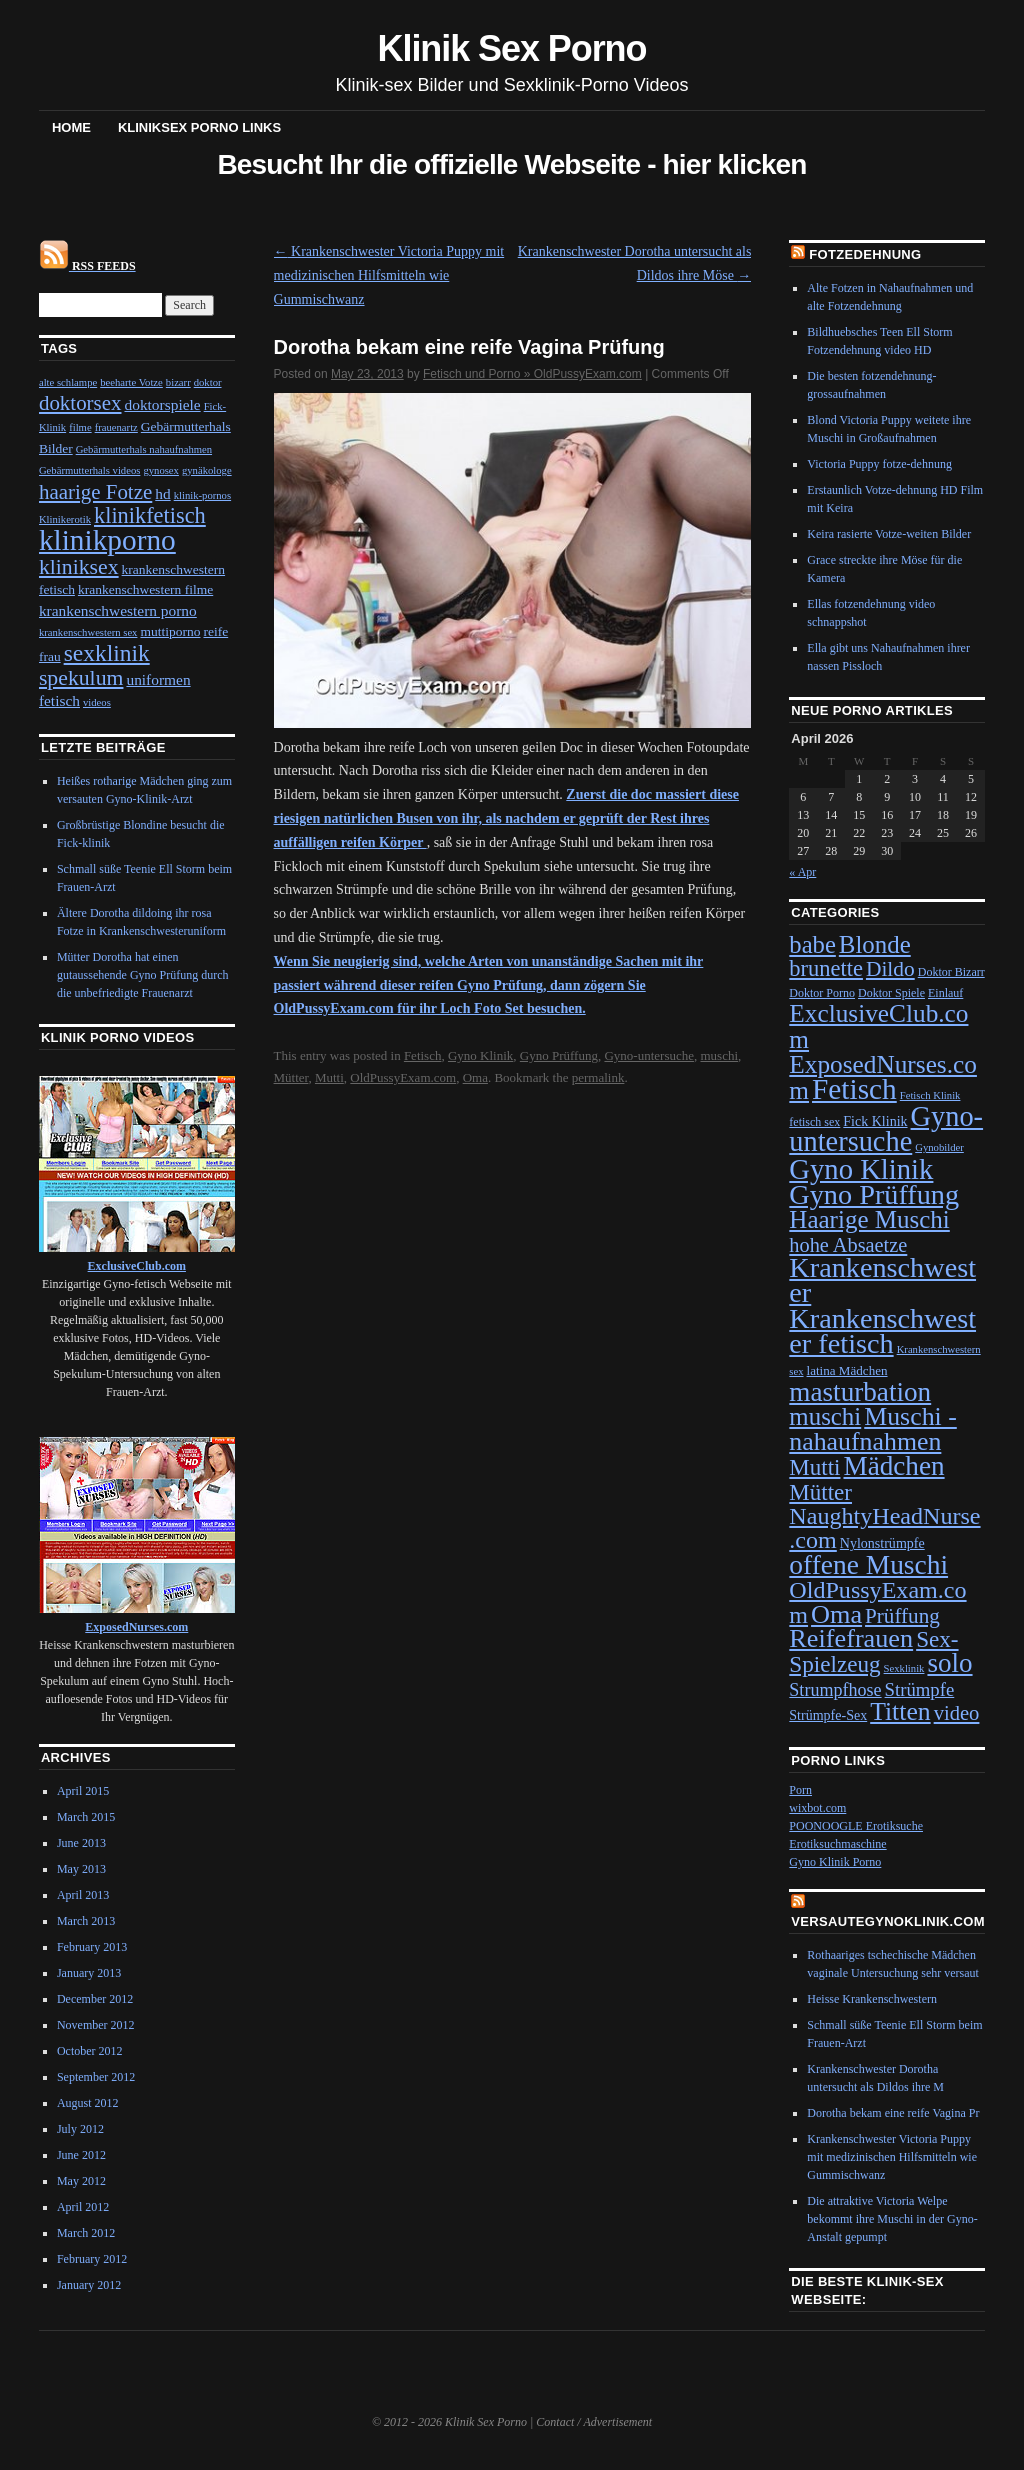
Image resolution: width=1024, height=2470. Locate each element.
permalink (598, 1077)
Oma (475, 1077)
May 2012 (81, 2181)
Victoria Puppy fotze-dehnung (879, 464)
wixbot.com (817, 1808)
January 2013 (89, 1973)
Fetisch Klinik (930, 1095)
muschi (719, 1055)
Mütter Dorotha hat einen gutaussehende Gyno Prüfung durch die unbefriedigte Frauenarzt (143, 975)
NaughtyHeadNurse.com (884, 1528)
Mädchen (893, 1466)
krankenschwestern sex (88, 632)
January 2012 (89, 2285)
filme (80, 427)
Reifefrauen (851, 1638)
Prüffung (902, 1616)
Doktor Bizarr (951, 972)
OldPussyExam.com (403, 1077)
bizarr (178, 382)
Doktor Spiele (891, 993)
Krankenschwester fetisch (882, 1331)
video (957, 1713)
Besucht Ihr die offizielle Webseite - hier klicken (511, 164)
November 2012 (96, 2025)
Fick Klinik (875, 1121)
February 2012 (92, 2259)
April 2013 (83, 1895)
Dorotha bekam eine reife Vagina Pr (893, 2113)
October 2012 (90, 2051)
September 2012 (96, 2077)
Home (71, 127)
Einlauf (945, 993)
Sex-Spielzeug (873, 1651)
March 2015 (86, 1817)
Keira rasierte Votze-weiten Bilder (889, 534)
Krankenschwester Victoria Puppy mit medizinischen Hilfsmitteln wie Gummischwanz (389, 275)
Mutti (329, 1077)
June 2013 (81, 1843)
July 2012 (80, 2129)
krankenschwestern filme (145, 589)
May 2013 (81, 1869)
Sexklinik (904, 1668)
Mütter (291, 1077)
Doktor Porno (822, 993)
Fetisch (423, 1055)
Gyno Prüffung (559, 1055)
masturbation (860, 1392)
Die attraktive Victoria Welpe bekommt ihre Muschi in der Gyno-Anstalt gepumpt (892, 2219)
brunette (826, 968)
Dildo (890, 969)
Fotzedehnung (865, 254)
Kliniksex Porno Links (199, 127)
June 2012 (81, 2155)
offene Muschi (868, 1565)
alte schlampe (68, 382)
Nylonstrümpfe (882, 1543)
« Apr (802, 872)
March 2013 (86, 1921)
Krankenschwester (882, 1280)
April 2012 (83, 2207)
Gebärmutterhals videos (90, 470)
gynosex (161, 470)
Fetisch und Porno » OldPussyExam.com (532, 374)
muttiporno (170, 631)
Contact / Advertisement (594, 2422)
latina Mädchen (847, 1370)
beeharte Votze (131, 382)
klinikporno (107, 540)
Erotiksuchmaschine (837, 1844)
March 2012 (86, 2233)
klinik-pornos (202, 495)
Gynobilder (939, 1147)
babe (812, 944)
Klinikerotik (65, 519)
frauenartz (116, 427)
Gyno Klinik (480, 1055)
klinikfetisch (150, 515)
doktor (208, 382)
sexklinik (107, 653)
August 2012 (88, 2103)
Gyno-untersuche (649, 1055)
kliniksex (79, 567)
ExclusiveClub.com (878, 1025)
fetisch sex (814, 1122)
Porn (800, 1790)
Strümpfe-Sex (828, 1715)
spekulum (81, 678)
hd (162, 493)
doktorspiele (162, 404)
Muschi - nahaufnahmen (872, 1428)
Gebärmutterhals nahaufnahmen (144, 449)
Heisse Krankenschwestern (872, 1999)
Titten (900, 1711)
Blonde (875, 944)
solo (949, 1663)
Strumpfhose (835, 1690)
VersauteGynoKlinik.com (888, 1921)
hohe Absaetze (848, 1245)
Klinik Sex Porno (512, 48)
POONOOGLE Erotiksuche (856, 1826)
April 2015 (83, 1791)
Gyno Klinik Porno (835, 1862)
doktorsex (80, 403)
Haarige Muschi (869, 1219)
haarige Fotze (95, 492)
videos (97, 702)
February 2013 (92, 1947)
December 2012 (95, 1999)
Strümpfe (920, 1689)
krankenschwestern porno (118, 610)
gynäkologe (207, 470)
